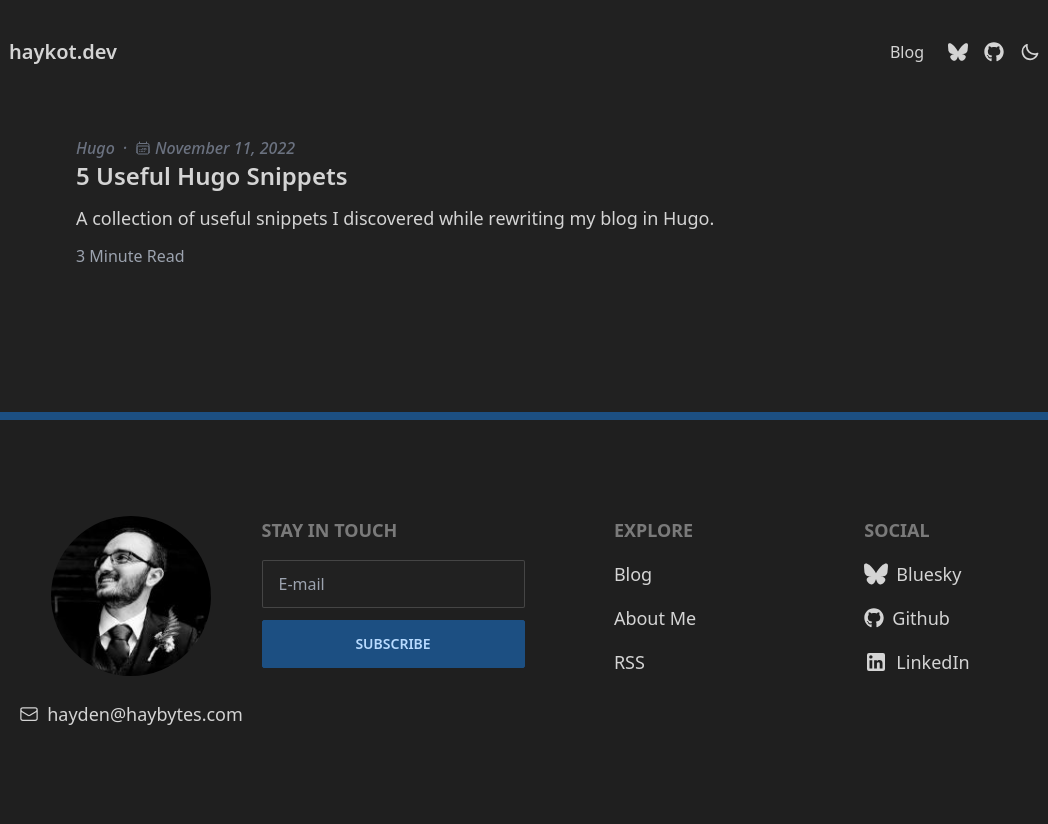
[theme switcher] (1030, 52)
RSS (629, 662)
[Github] (994, 52)
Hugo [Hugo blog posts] (95, 148)
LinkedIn (916, 662)
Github (907, 618)
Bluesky (912, 574)
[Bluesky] (958, 52)
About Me (655, 618)
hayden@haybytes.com (131, 714)
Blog (907, 52)
